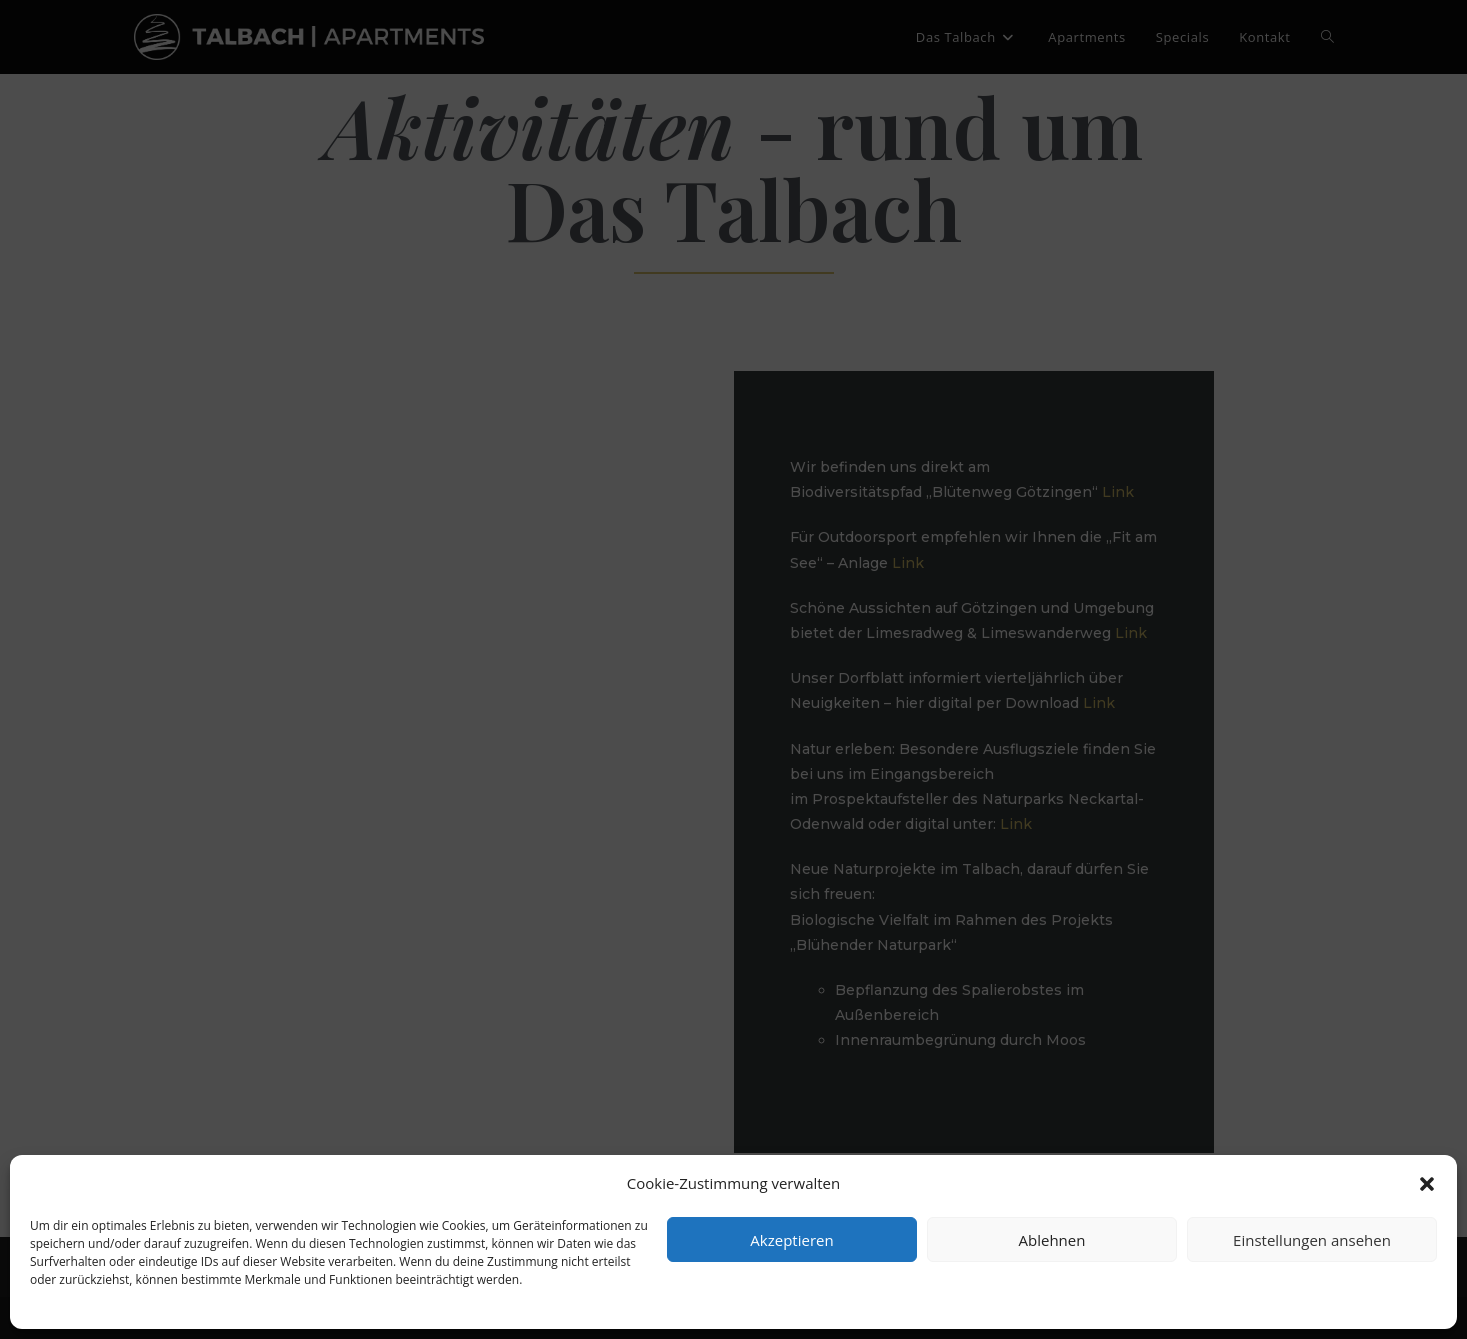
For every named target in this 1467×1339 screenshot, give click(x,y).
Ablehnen (1052, 1240)
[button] (1427, 1184)
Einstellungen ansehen (1312, 1240)
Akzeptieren (791, 1240)
